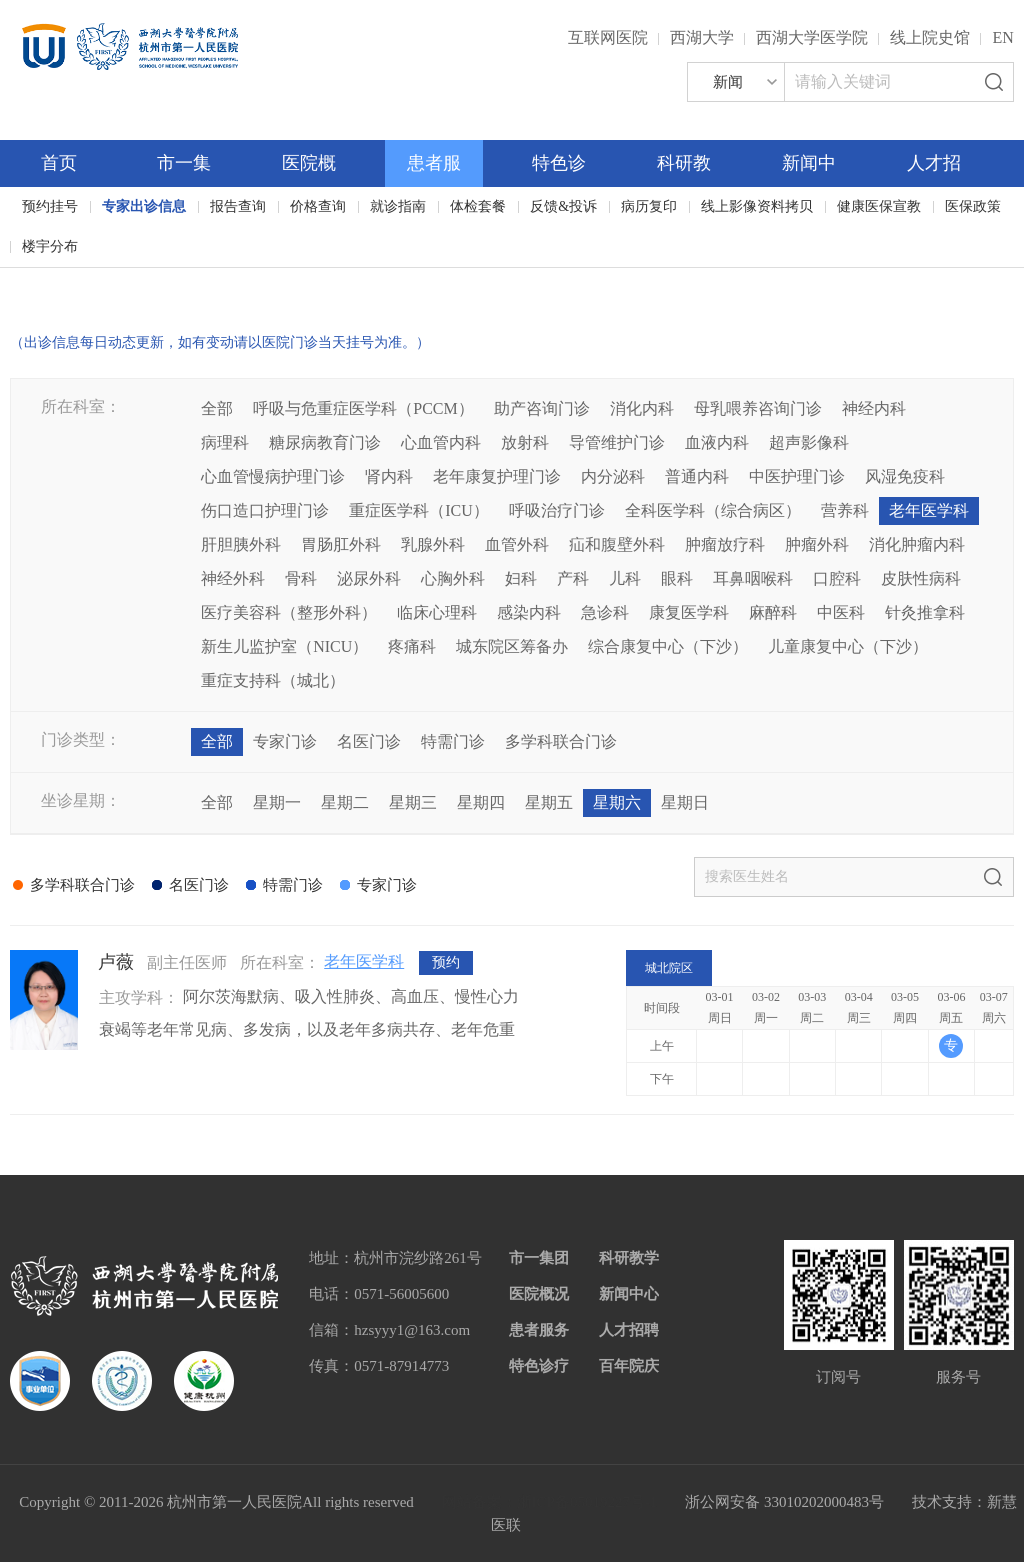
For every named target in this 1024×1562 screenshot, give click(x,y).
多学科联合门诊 (561, 741)
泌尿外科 (369, 578)
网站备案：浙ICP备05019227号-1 (550, 1502)
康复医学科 (689, 612)
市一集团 (539, 1258)
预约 (446, 962)
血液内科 (717, 442)
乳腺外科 (433, 544)
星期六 (617, 802)
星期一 (277, 802)
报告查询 (238, 206)
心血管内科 (441, 442)
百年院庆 (72, 280)
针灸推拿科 (925, 612)
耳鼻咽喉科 (753, 578)
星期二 (345, 802)
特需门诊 (453, 741)
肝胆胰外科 (241, 544)
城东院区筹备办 (512, 646)
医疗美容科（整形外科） (289, 612)
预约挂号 (50, 206)
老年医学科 (929, 510)
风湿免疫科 (905, 476)
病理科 (225, 442)
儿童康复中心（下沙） (848, 646)
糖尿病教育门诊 (325, 442)
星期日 (685, 802)
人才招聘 (629, 1330)
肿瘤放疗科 (725, 544)
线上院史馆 (930, 37)
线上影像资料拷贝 (757, 206)
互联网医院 (608, 37)
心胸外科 (453, 578)
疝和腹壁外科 (617, 544)
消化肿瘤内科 (917, 544)
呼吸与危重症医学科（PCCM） (363, 408)
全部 (217, 408)
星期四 (481, 802)
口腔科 (837, 578)
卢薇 (116, 962)
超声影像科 (809, 442)
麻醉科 (773, 612)
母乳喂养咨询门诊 (758, 408)
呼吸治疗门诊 (557, 510)
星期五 (549, 802)
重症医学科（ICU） (419, 510)
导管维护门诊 (617, 442)
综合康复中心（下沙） (668, 646)
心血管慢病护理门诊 (273, 476)
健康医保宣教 (879, 206)
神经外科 (233, 578)
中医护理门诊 (797, 476)
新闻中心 (629, 1294)
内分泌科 (613, 476)
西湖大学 (702, 37)
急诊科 (605, 612)
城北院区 (669, 968)
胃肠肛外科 (341, 544)
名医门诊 (369, 741)
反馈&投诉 (563, 206)
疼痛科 (412, 646)
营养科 (845, 510)
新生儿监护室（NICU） (284, 646)
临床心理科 (437, 612)
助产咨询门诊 (542, 408)
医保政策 (973, 206)
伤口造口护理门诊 (265, 510)
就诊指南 (398, 206)
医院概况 (539, 1294)
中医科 (841, 612)
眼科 (677, 578)
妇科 (521, 578)
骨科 (301, 578)
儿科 (625, 578)
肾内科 (389, 476)
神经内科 (874, 408)
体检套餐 (478, 206)
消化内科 (642, 408)
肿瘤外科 (817, 544)
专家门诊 (285, 741)
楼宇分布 (50, 246)
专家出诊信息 (144, 206)
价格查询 (318, 206)
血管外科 (517, 544)
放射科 (525, 442)
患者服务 (539, 1330)
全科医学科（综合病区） (713, 510)
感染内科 (529, 612)
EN (1002, 37)
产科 (573, 578)
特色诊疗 (539, 1366)
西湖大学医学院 (812, 37)
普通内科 (697, 476)
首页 (59, 163)
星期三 (413, 802)
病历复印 (649, 206)
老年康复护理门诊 (497, 476)
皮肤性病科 (921, 578)
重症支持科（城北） (273, 680)
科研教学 (629, 1258)
